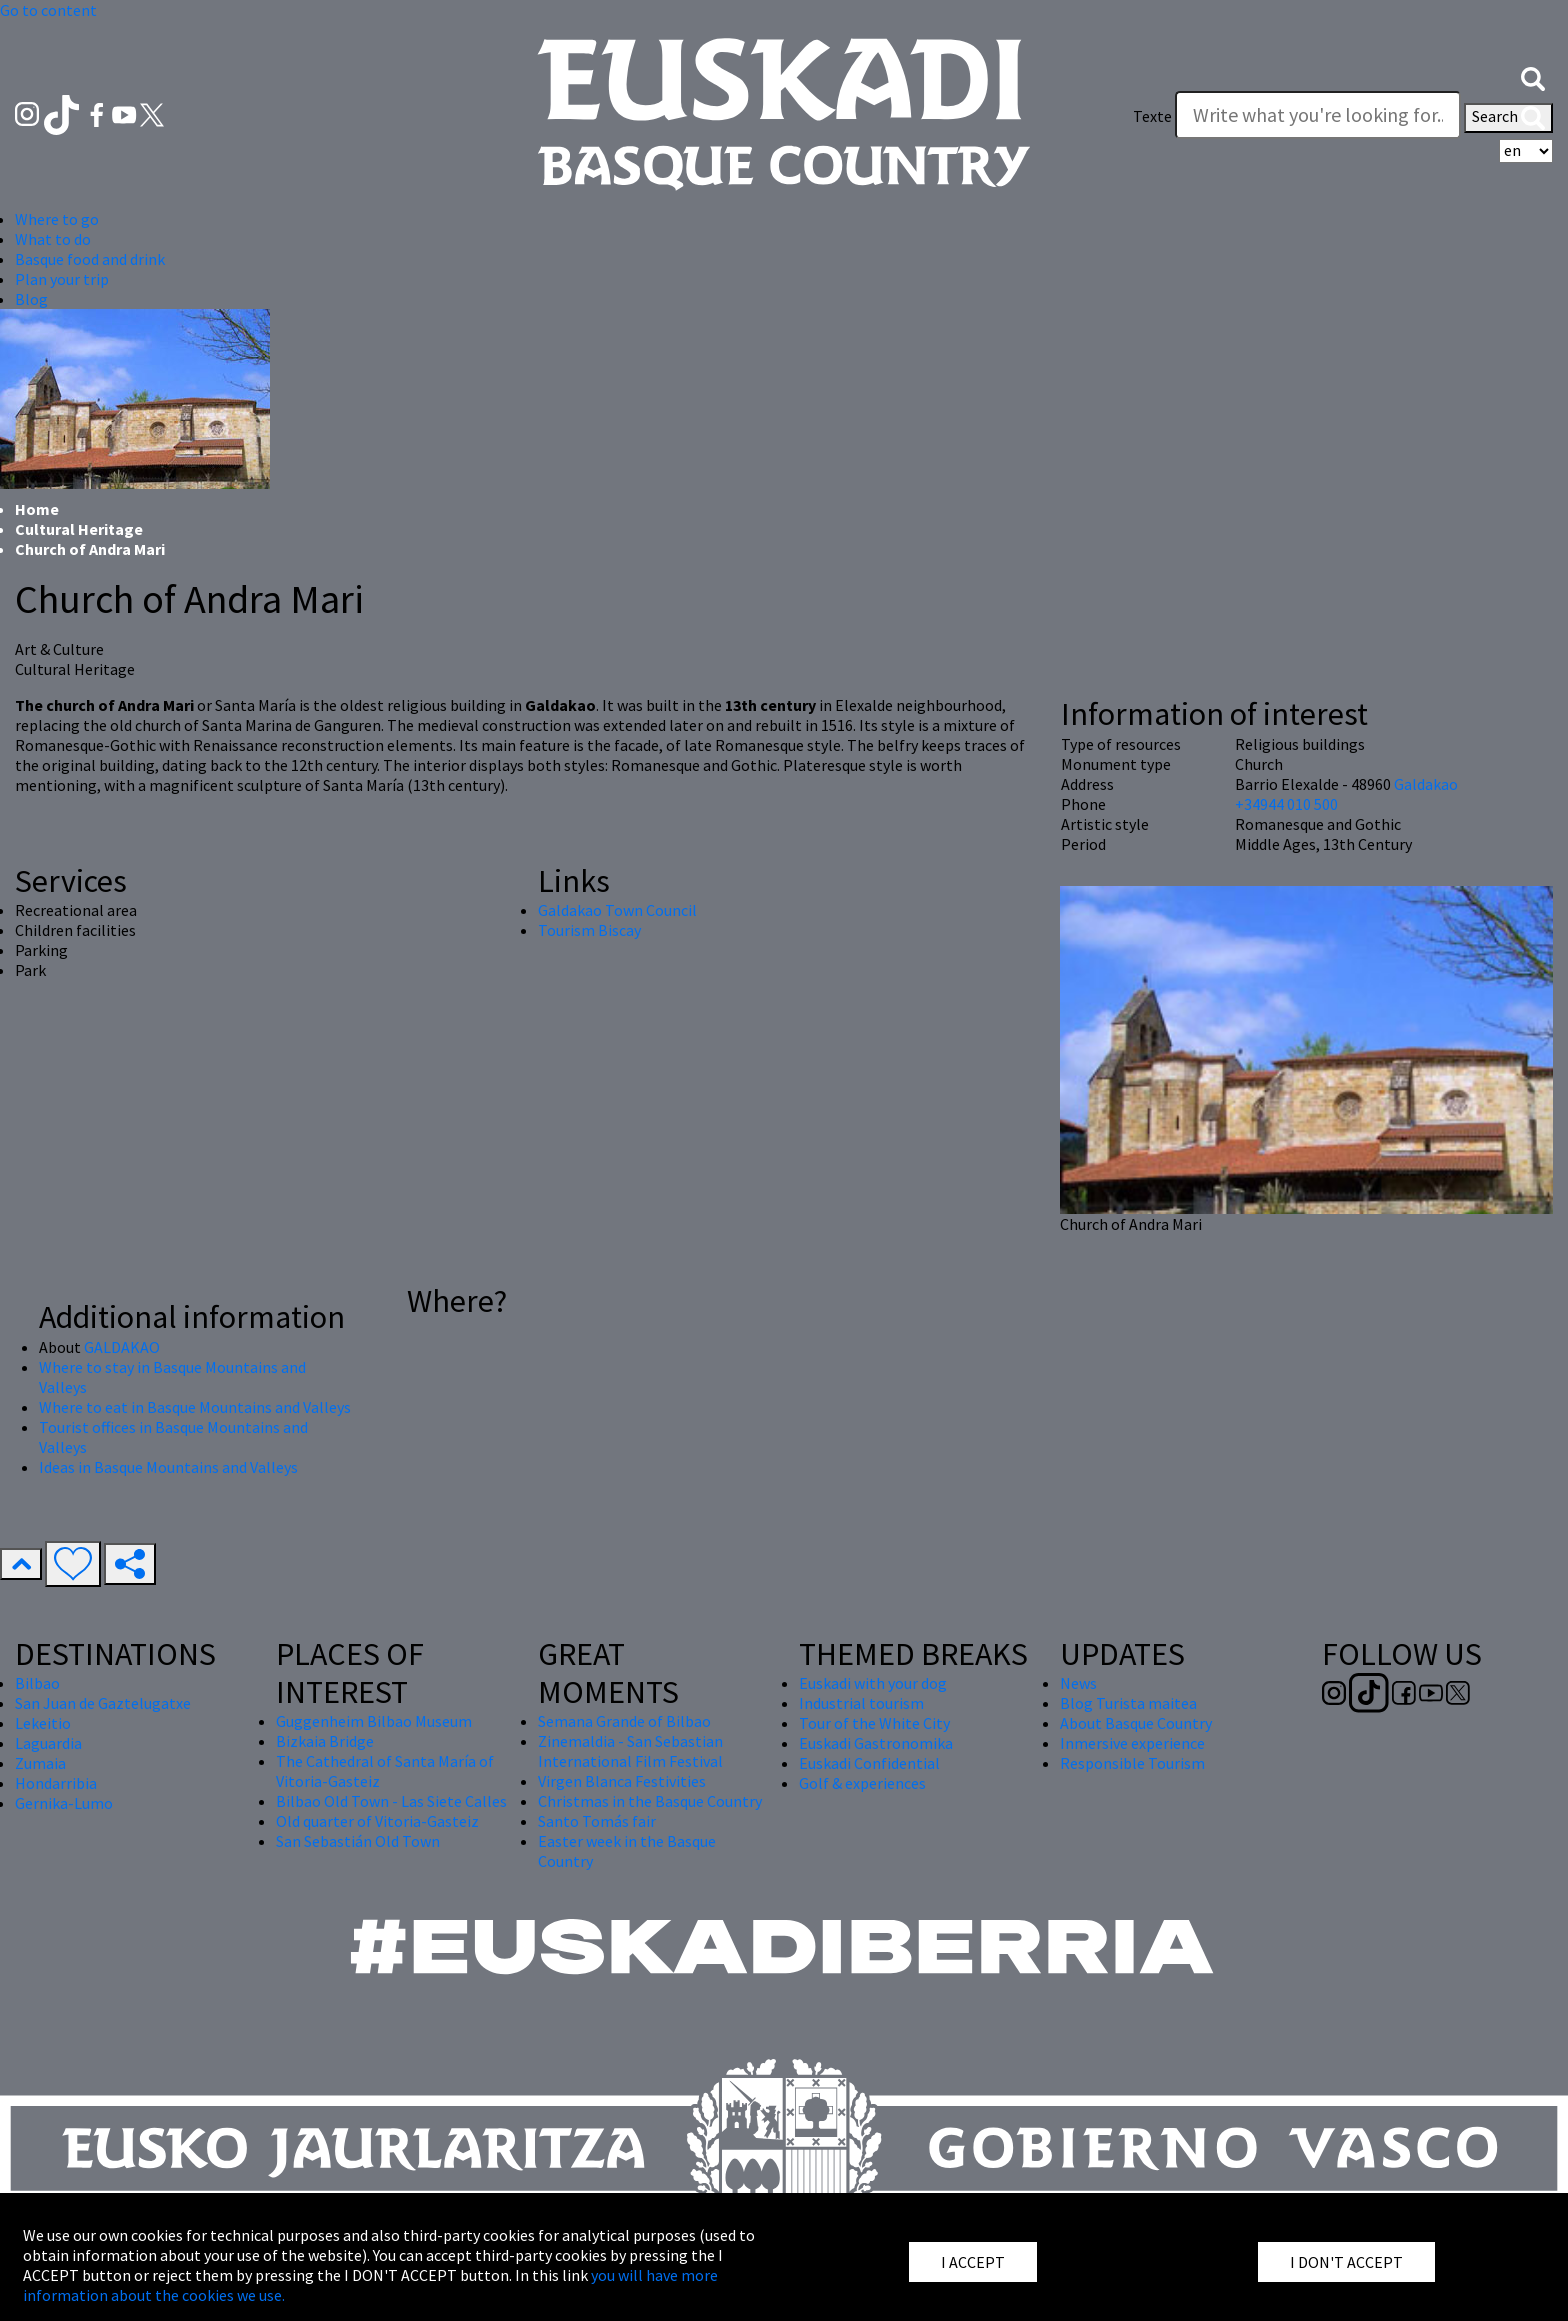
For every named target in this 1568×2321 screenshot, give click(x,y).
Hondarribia (56, 1783)
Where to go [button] (57, 219)
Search (1508, 118)
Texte (1152, 116)
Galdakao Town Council (617, 910)
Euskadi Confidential (869, 1763)
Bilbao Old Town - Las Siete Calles (391, 1801)
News (1078, 1683)
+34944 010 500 (1286, 804)
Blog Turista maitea (1128, 1703)
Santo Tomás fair (597, 1821)
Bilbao (37, 1683)
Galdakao (1426, 784)
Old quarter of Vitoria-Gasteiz (377, 1821)
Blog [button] (31, 299)
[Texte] (1318, 115)
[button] (1533, 77)
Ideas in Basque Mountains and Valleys (168, 1467)
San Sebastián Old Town (358, 1841)
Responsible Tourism (1132, 1763)
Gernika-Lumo (64, 1803)
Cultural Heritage (79, 529)
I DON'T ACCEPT (1346, 2262)
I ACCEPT (973, 2262)
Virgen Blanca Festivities (622, 1781)
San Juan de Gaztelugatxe (103, 1703)
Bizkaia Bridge (325, 1741)
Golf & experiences (862, 1783)
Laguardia (48, 1743)
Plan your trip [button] (62, 279)
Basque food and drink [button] (90, 259)
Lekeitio (43, 1723)
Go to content (48, 10)
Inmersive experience (1132, 1743)
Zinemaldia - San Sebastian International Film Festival (630, 1751)
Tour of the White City (874, 1723)
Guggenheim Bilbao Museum (374, 1721)
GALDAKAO (122, 1347)
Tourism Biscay (589, 930)
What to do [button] (53, 239)
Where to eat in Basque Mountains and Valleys (195, 1407)
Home (37, 509)
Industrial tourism (861, 1703)
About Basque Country (1136, 1723)
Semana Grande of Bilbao (624, 1721)
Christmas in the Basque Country (650, 1801)
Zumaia (40, 1763)
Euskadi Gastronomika (876, 1743)
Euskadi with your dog (873, 1683)
